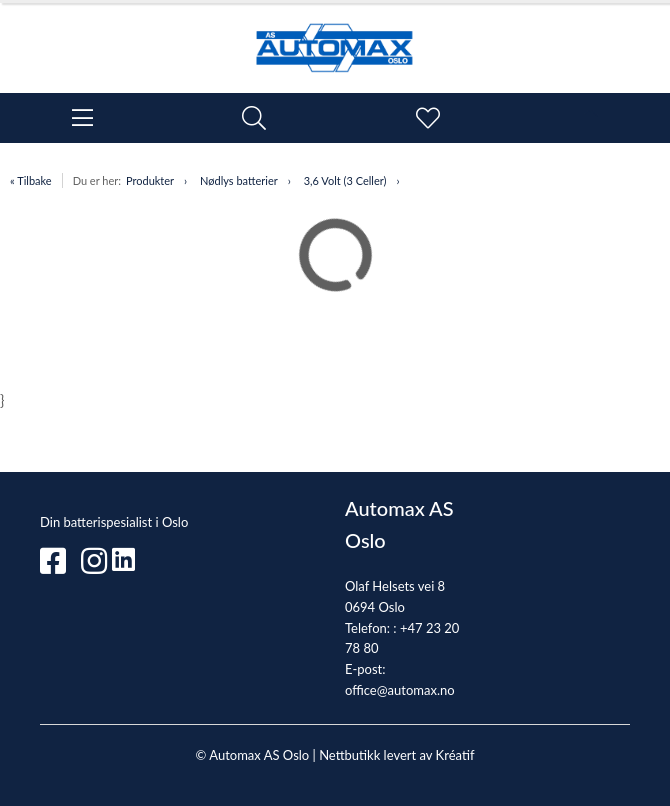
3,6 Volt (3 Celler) (345, 180)
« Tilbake (31, 180)
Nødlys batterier (239, 180)
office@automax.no (400, 690)
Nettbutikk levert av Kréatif (396, 755)
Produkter (150, 180)
